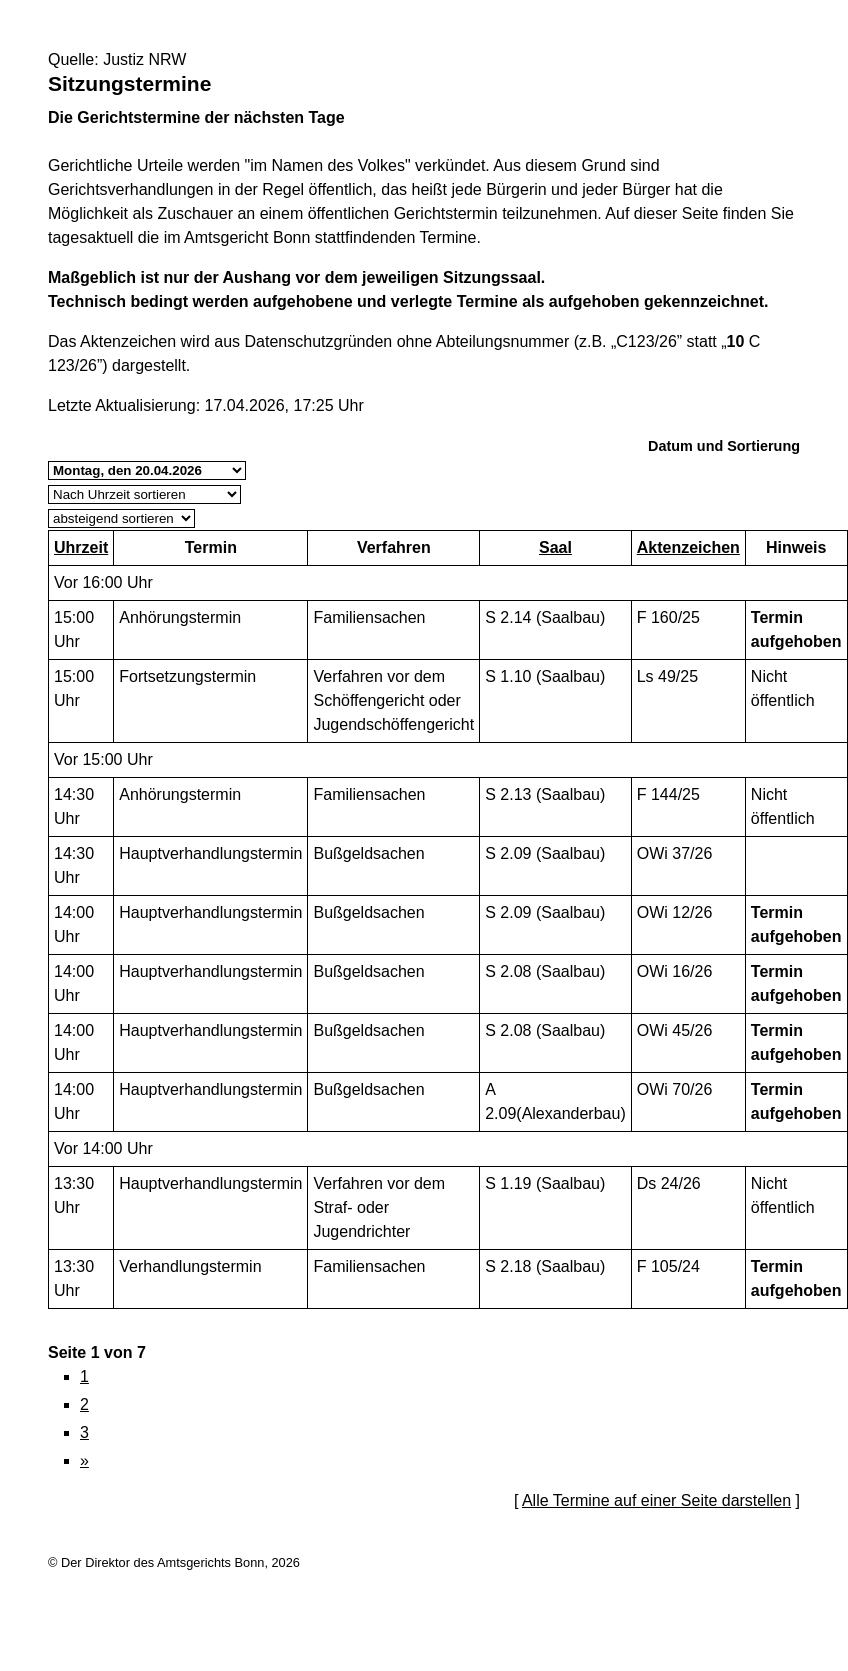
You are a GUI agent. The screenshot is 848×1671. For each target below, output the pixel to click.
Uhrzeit (81, 547)
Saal (555, 547)
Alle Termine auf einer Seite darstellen (656, 1500)
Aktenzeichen (688, 547)
